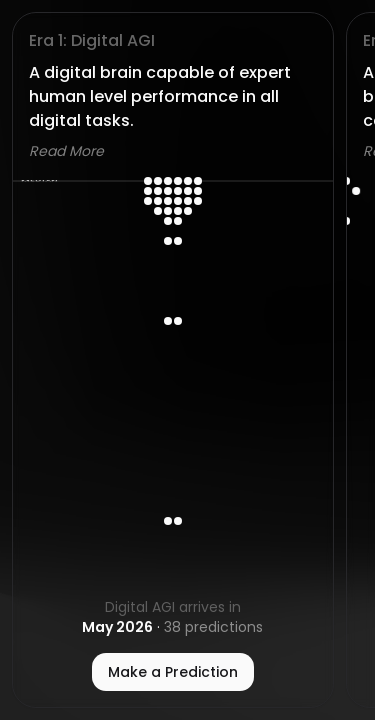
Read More (66, 151)
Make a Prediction (173, 672)
